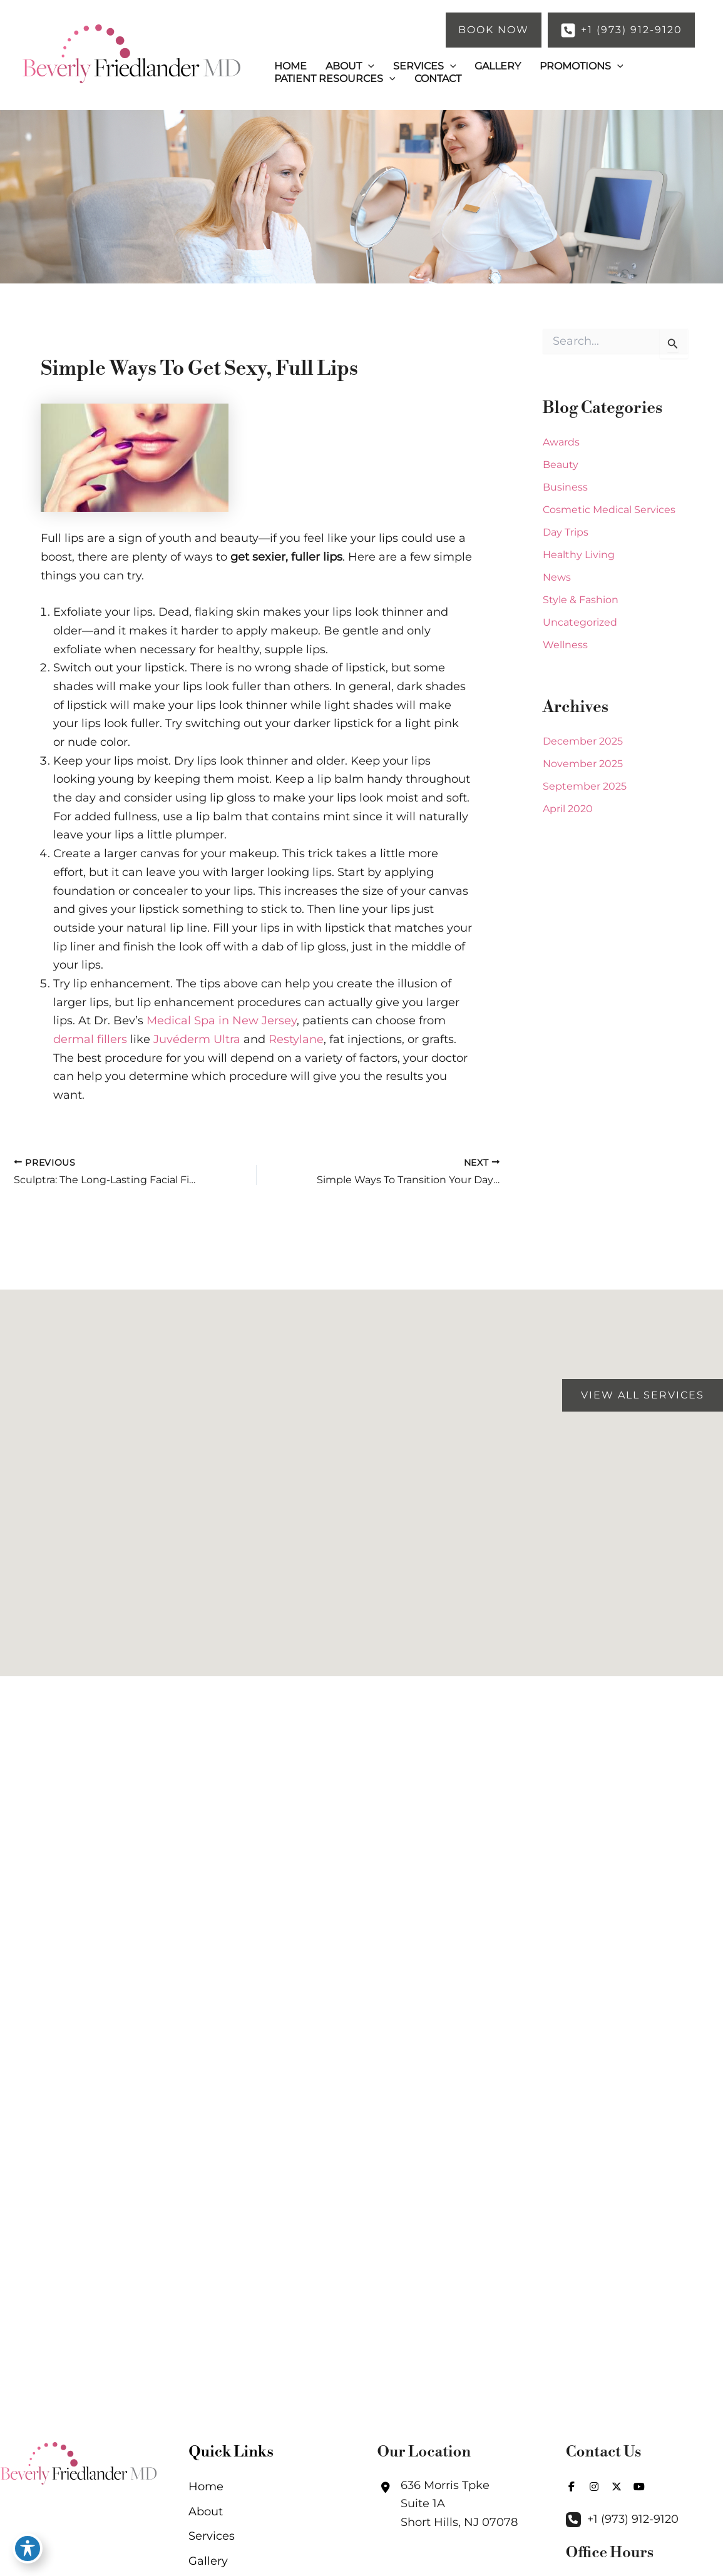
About (205, 2511)
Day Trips (565, 532)
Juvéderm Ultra (196, 1039)
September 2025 (585, 786)
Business (565, 487)
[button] (493, 30)
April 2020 (568, 809)
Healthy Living (579, 555)
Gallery (208, 2561)
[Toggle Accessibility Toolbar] (28, 2548)
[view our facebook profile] (571, 2487)
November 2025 (583, 764)
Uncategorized (580, 622)
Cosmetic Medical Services (609, 510)
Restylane (296, 1039)
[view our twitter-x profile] (617, 2487)
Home (205, 2486)
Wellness (565, 645)
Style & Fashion (580, 600)
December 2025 (583, 741)
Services (211, 2536)
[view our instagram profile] (594, 2487)
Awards (561, 442)
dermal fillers (90, 1039)
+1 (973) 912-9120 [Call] (633, 2519)
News (557, 577)
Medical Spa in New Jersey (221, 1020)
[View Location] (447, 2504)
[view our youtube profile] (639, 2487)
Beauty (560, 465)
